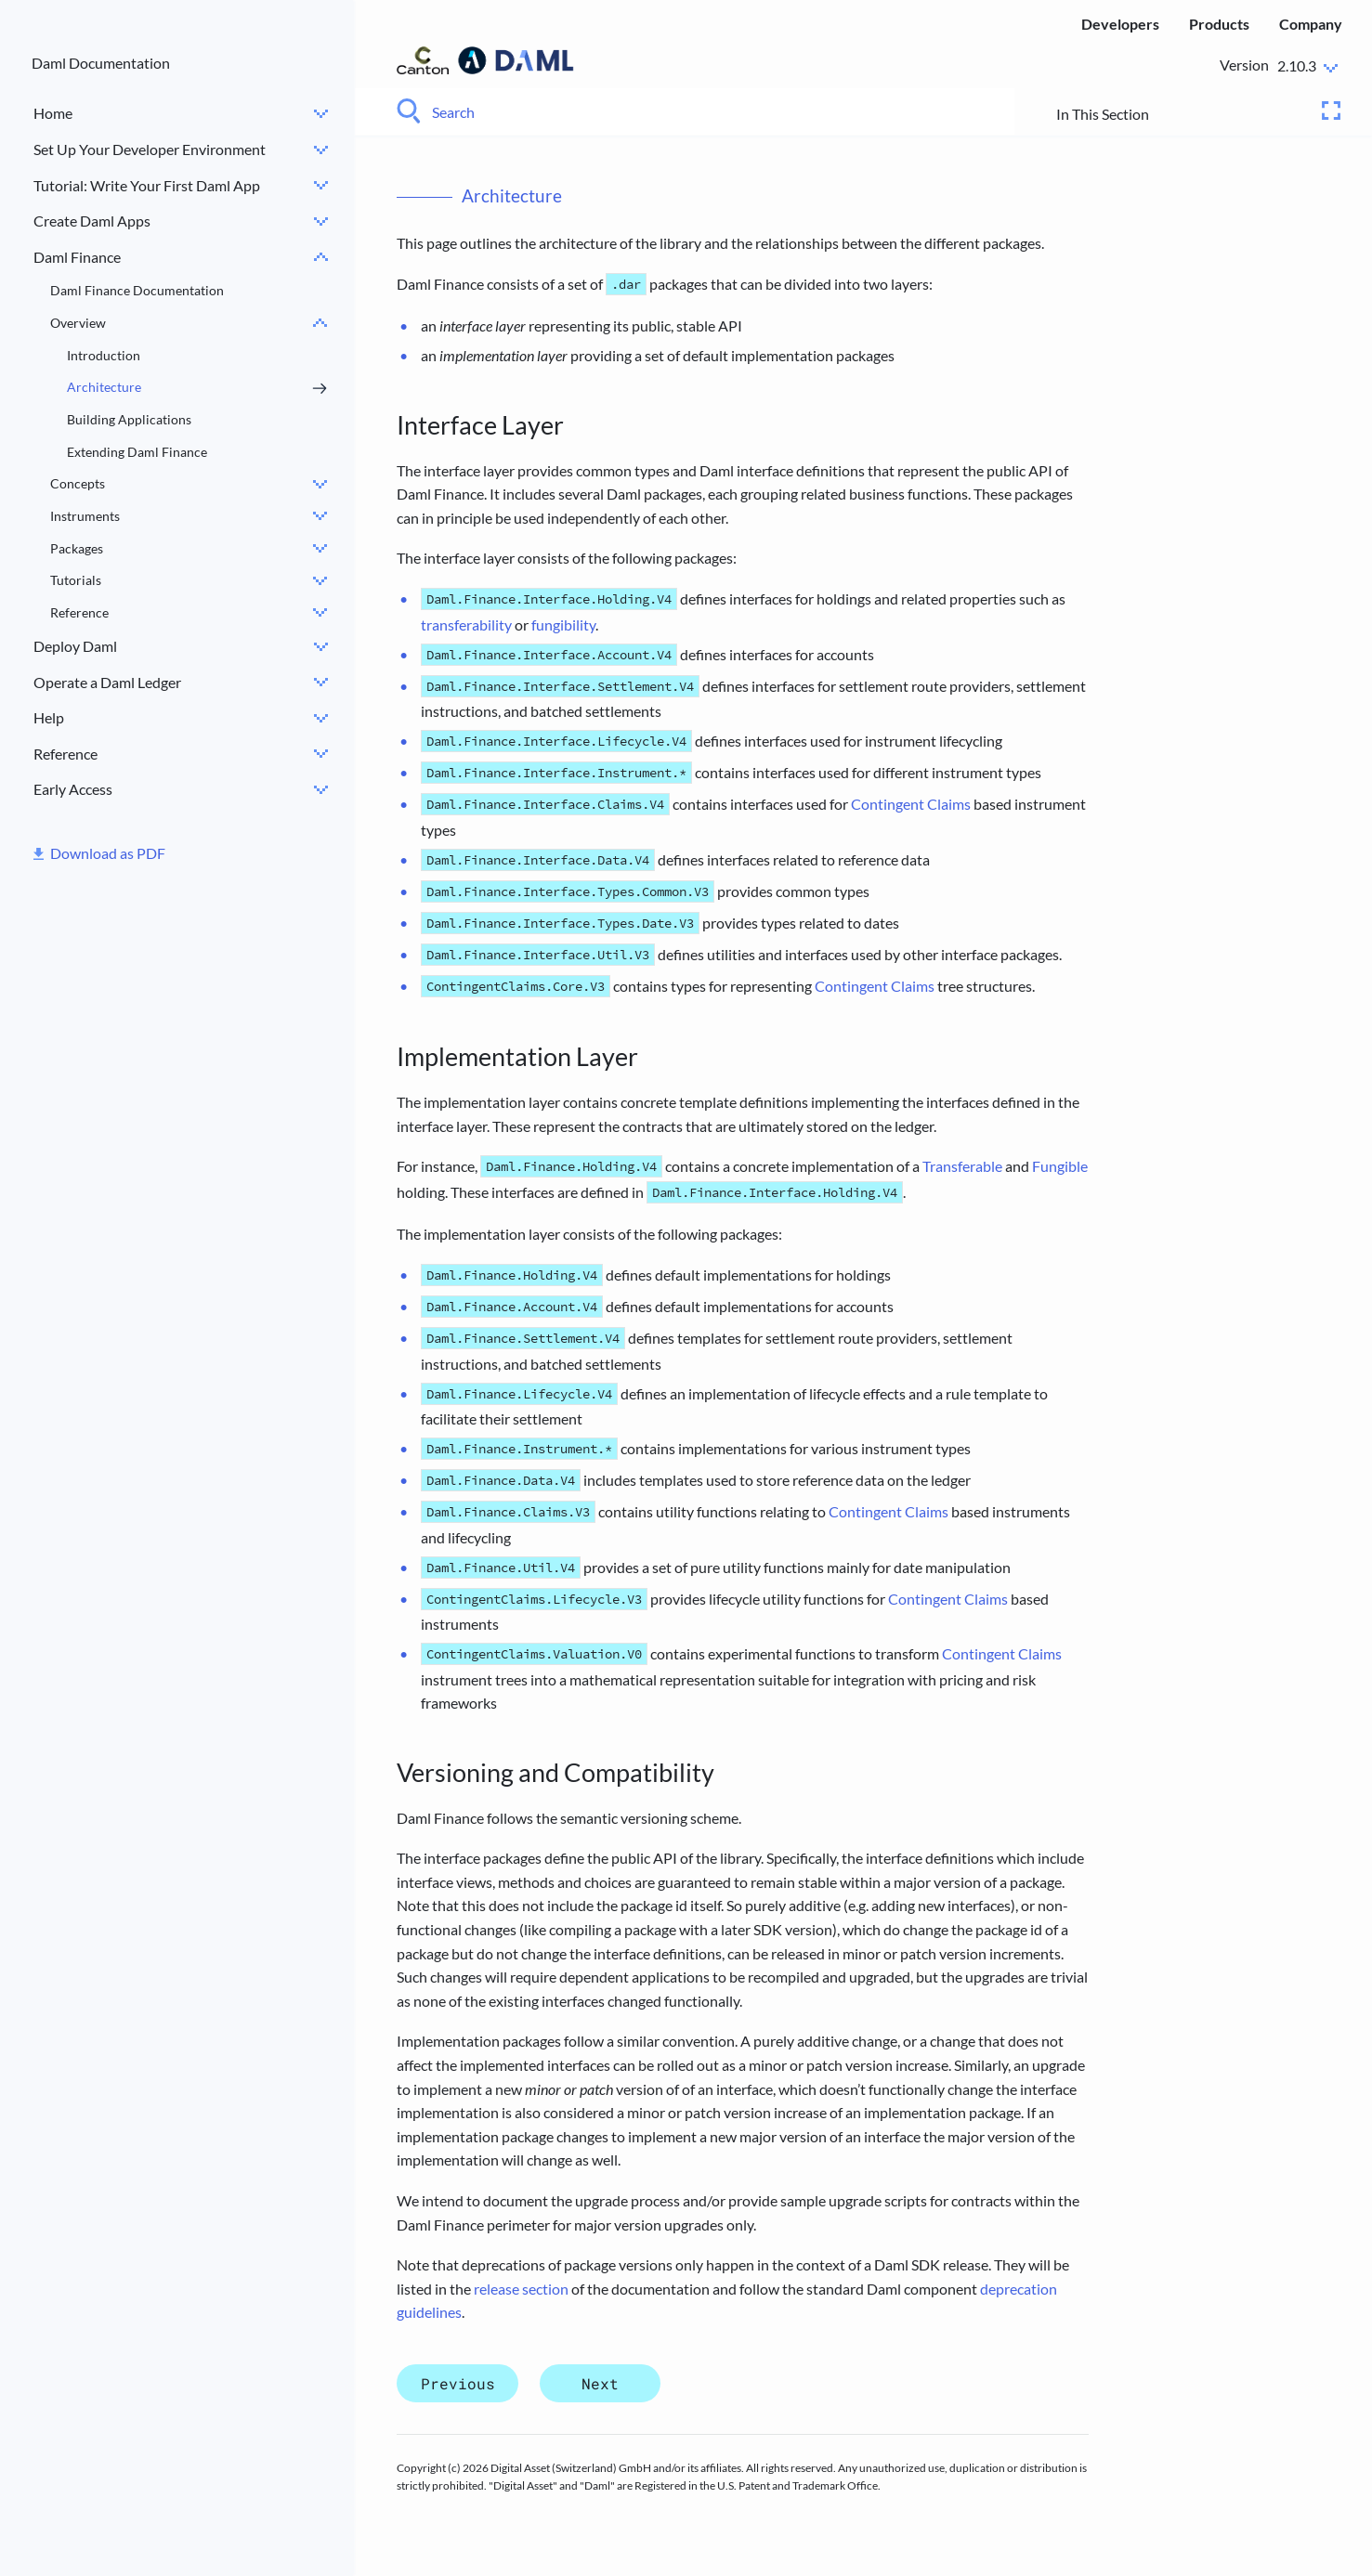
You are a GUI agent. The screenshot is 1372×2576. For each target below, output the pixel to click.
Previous (458, 2383)
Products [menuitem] (1219, 24)
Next (600, 2383)
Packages (76, 548)
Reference (79, 612)
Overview (78, 323)
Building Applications (129, 419)
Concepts (77, 483)
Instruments (85, 516)
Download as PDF (107, 853)
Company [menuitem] (1310, 24)
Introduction (103, 355)
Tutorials (75, 580)
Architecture (104, 387)
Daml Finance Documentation (137, 290)
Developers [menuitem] (1120, 24)
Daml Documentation (101, 63)
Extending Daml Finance (137, 452)
